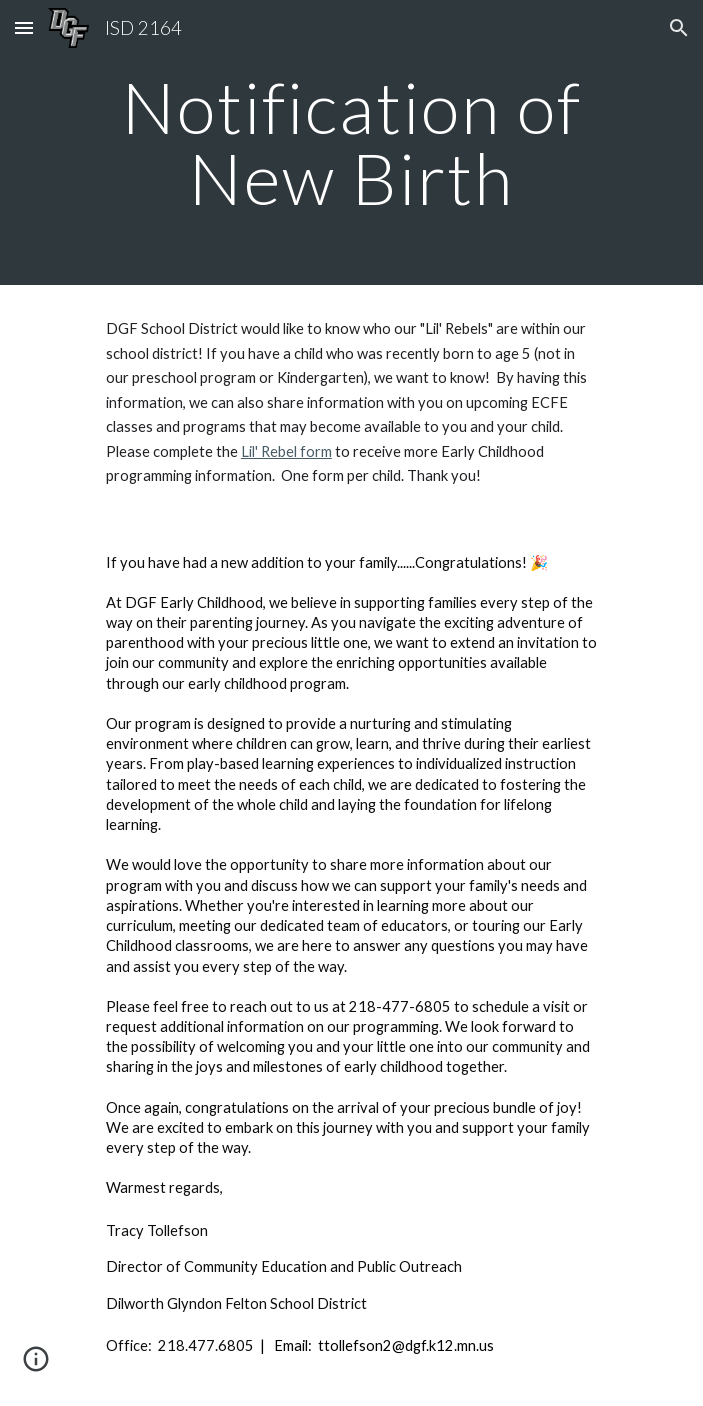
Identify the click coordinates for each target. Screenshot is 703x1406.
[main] (351, 142)
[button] (24, 27)
